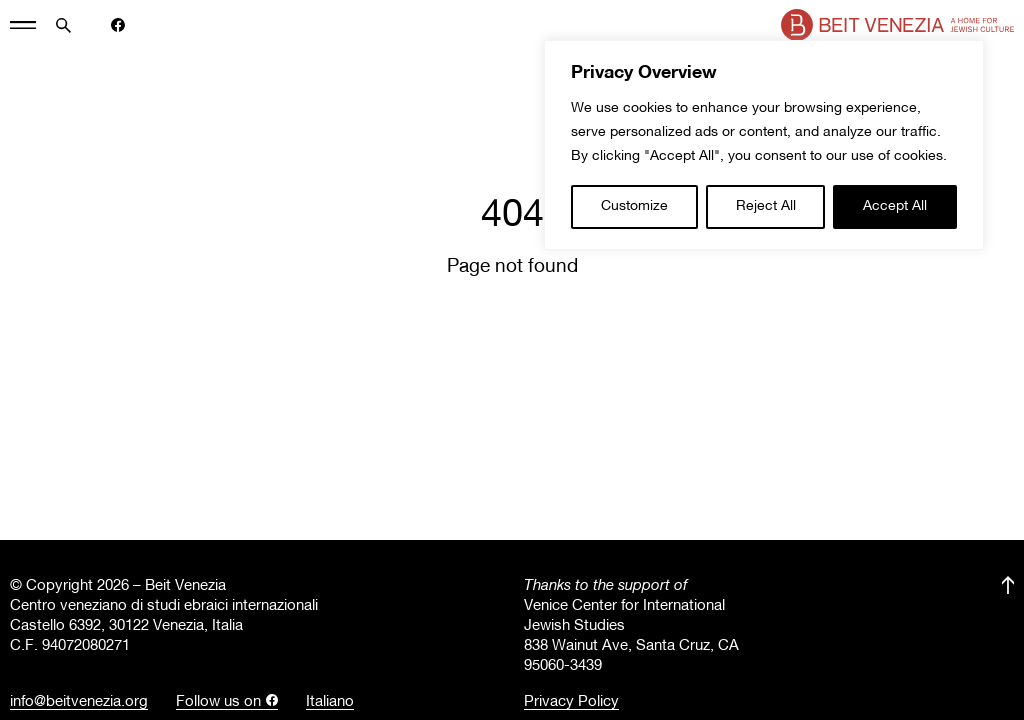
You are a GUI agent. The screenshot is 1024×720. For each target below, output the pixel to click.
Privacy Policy (571, 702)
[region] (764, 145)
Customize (634, 206)
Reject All (766, 206)
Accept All (895, 206)
